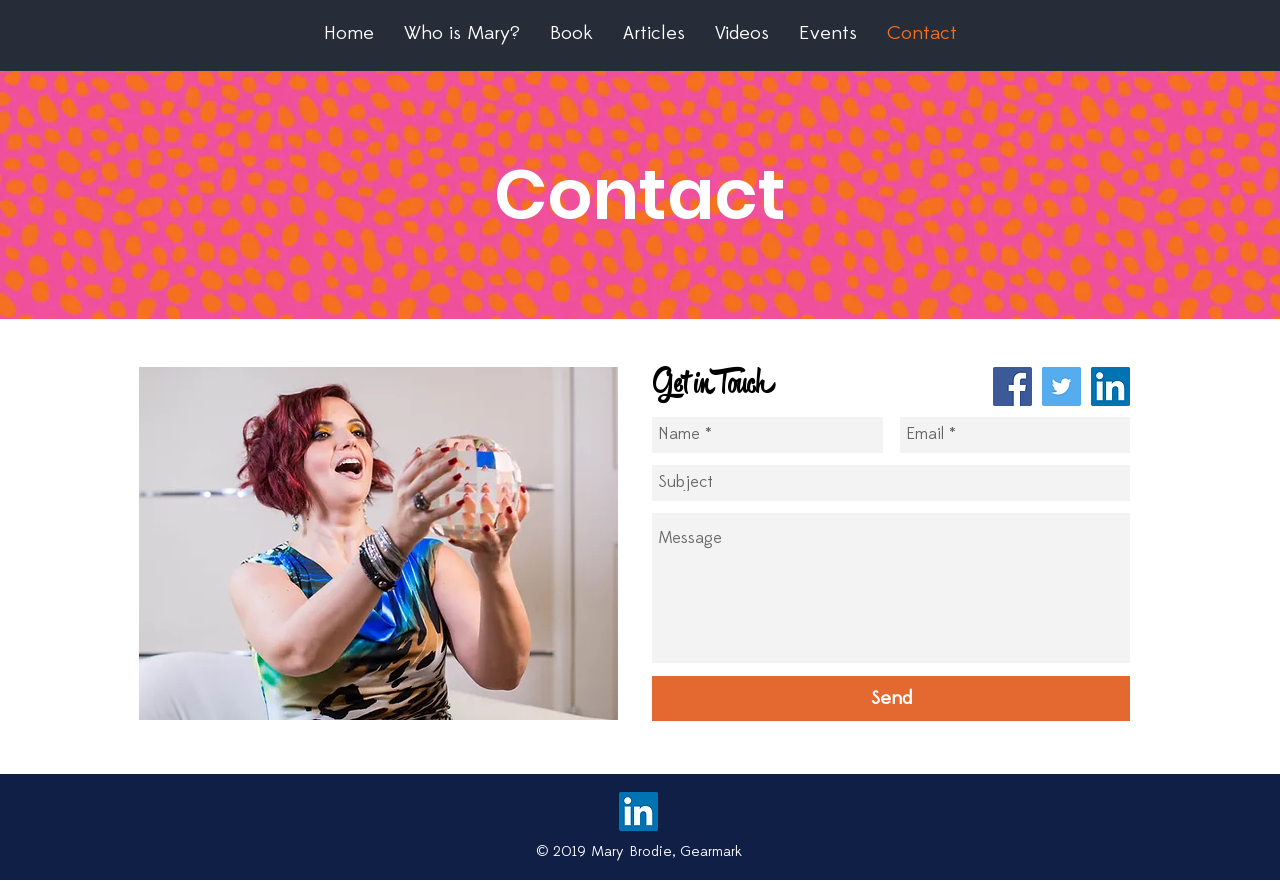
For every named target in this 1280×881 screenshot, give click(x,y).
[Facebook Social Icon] (1012, 386)
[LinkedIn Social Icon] (1110, 386)
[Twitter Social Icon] (1061, 386)
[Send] (891, 698)
